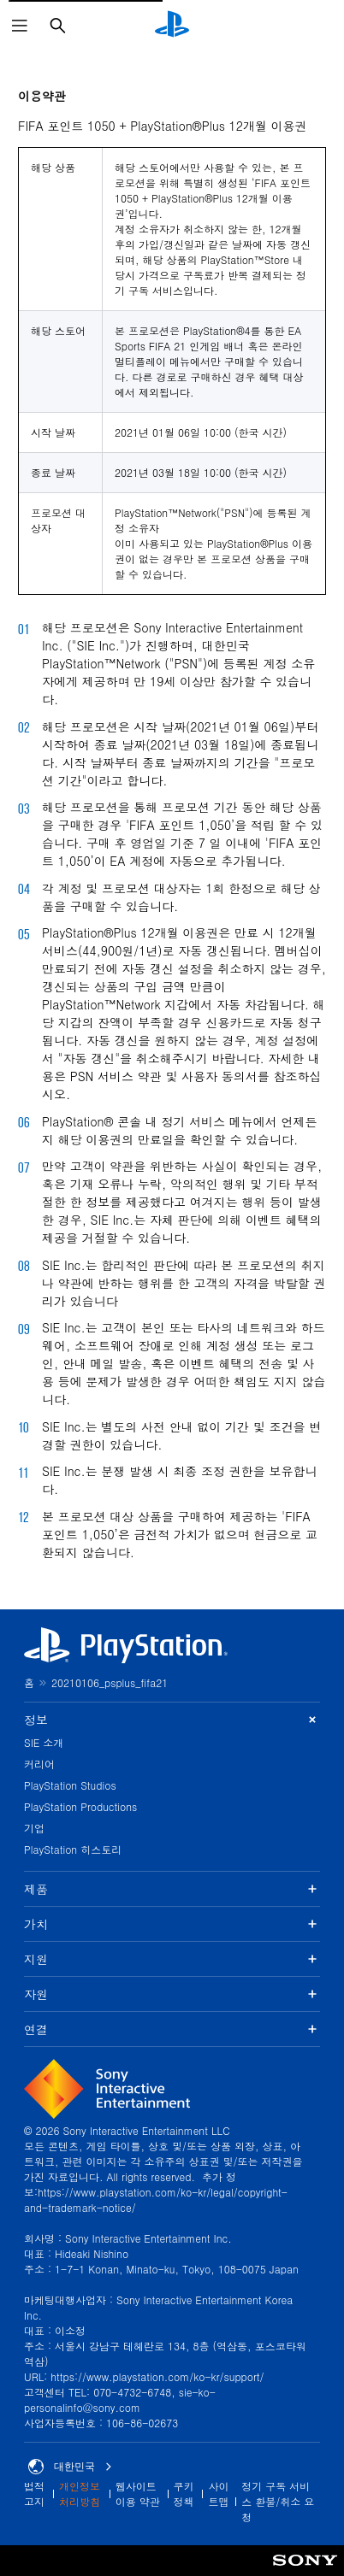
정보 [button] (172, 1720)
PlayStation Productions (80, 1806)
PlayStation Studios (70, 1785)
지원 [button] (172, 1958)
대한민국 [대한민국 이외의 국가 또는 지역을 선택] (70, 2467)
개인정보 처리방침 (79, 2493)
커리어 (39, 1763)
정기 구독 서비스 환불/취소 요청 (277, 2501)
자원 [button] (172, 1994)
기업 (34, 1827)
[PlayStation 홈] (172, 26)
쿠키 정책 (184, 2493)
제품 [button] (172, 1888)
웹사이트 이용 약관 (138, 2493)
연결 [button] (172, 2029)
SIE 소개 (43, 1742)
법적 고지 (34, 2493)
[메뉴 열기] (20, 25)
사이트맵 (218, 2493)
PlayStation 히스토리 (73, 1849)
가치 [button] (172, 1923)
